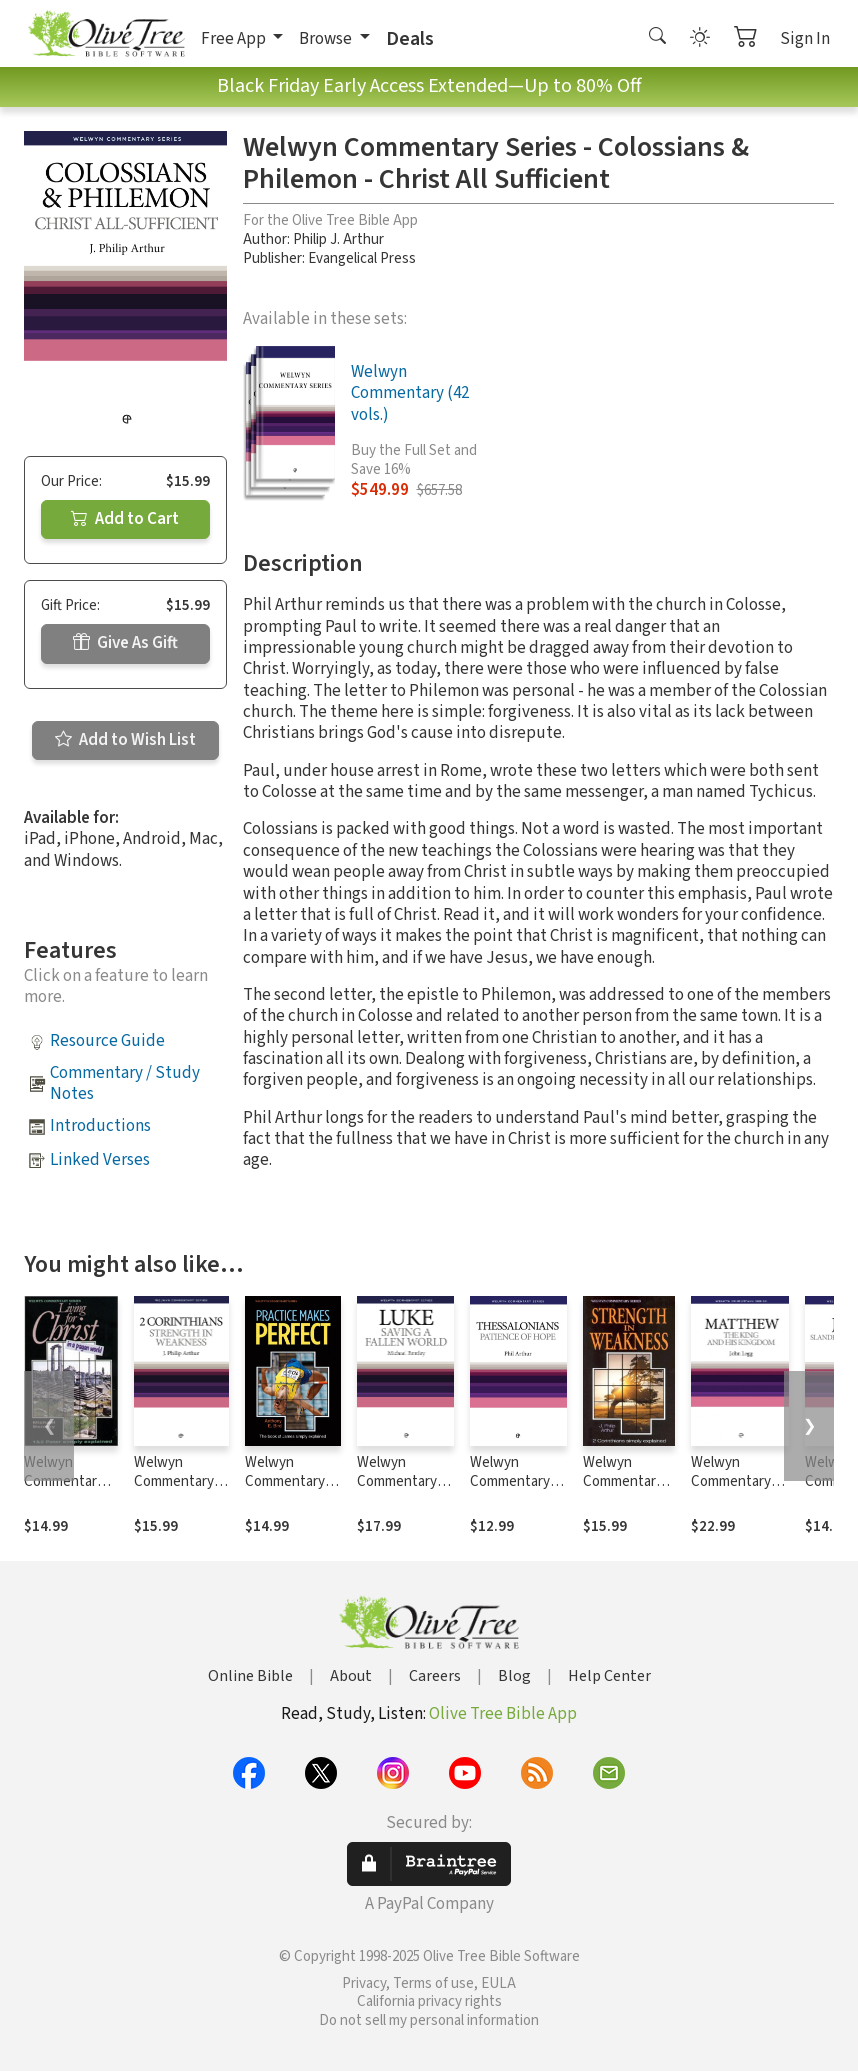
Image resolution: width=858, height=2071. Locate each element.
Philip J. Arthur (338, 239)
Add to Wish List (125, 740)
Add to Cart (125, 519)
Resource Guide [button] (107, 1041)
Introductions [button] (100, 1126)
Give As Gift (125, 643)
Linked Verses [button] (100, 1160)
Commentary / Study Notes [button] (125, 1083)
